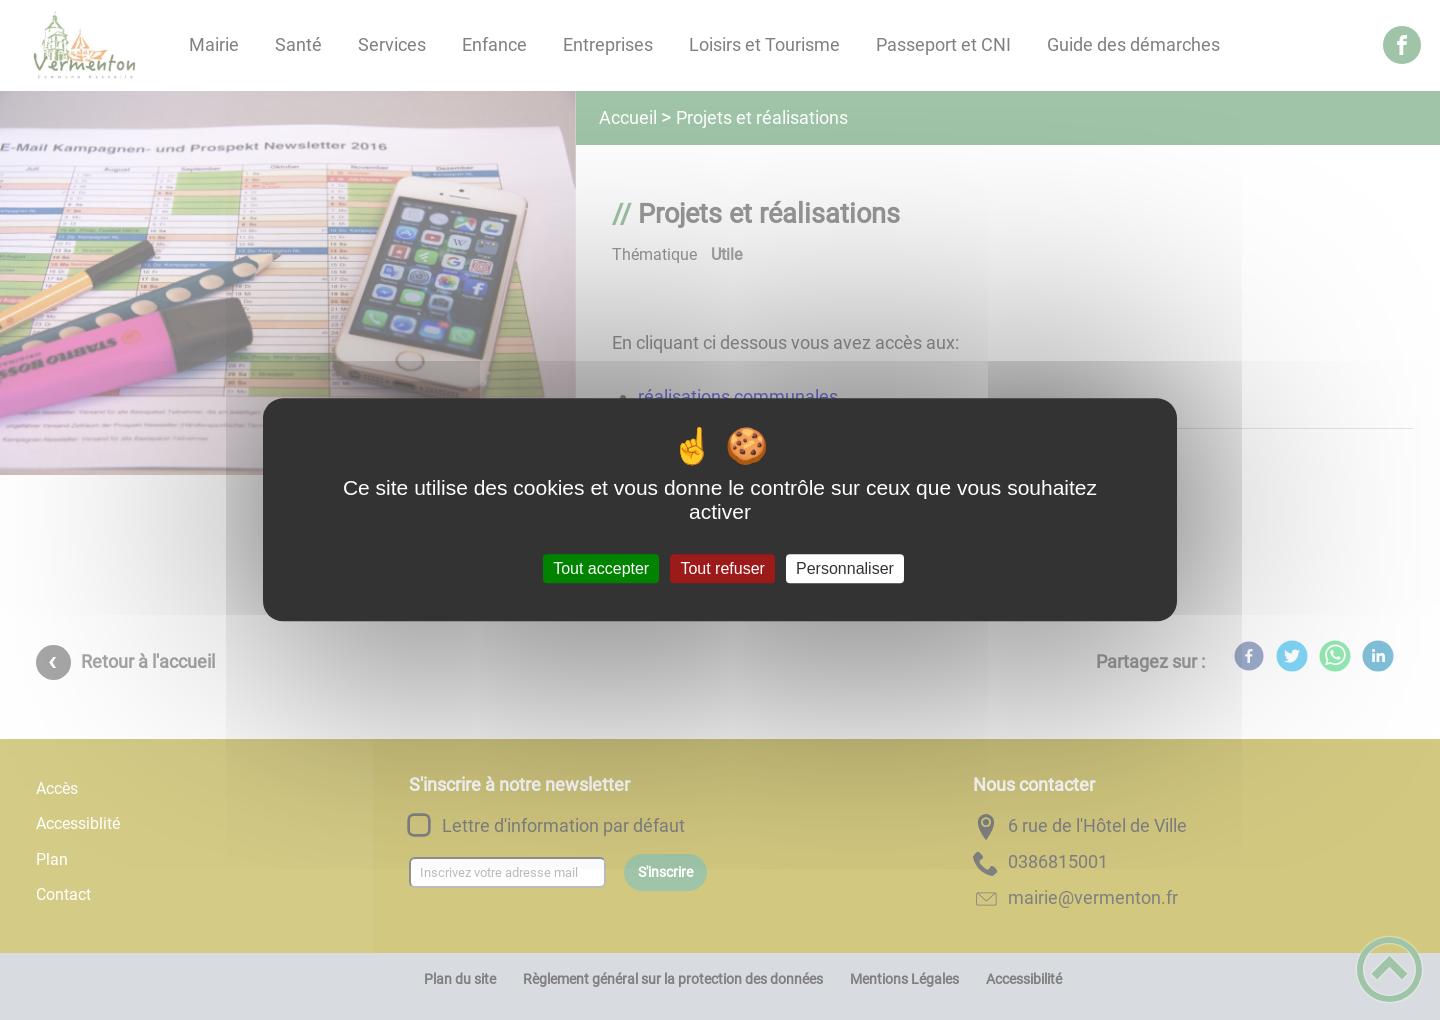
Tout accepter (601, 568)
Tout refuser (722, 568)
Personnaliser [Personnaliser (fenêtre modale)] (845, 568)
